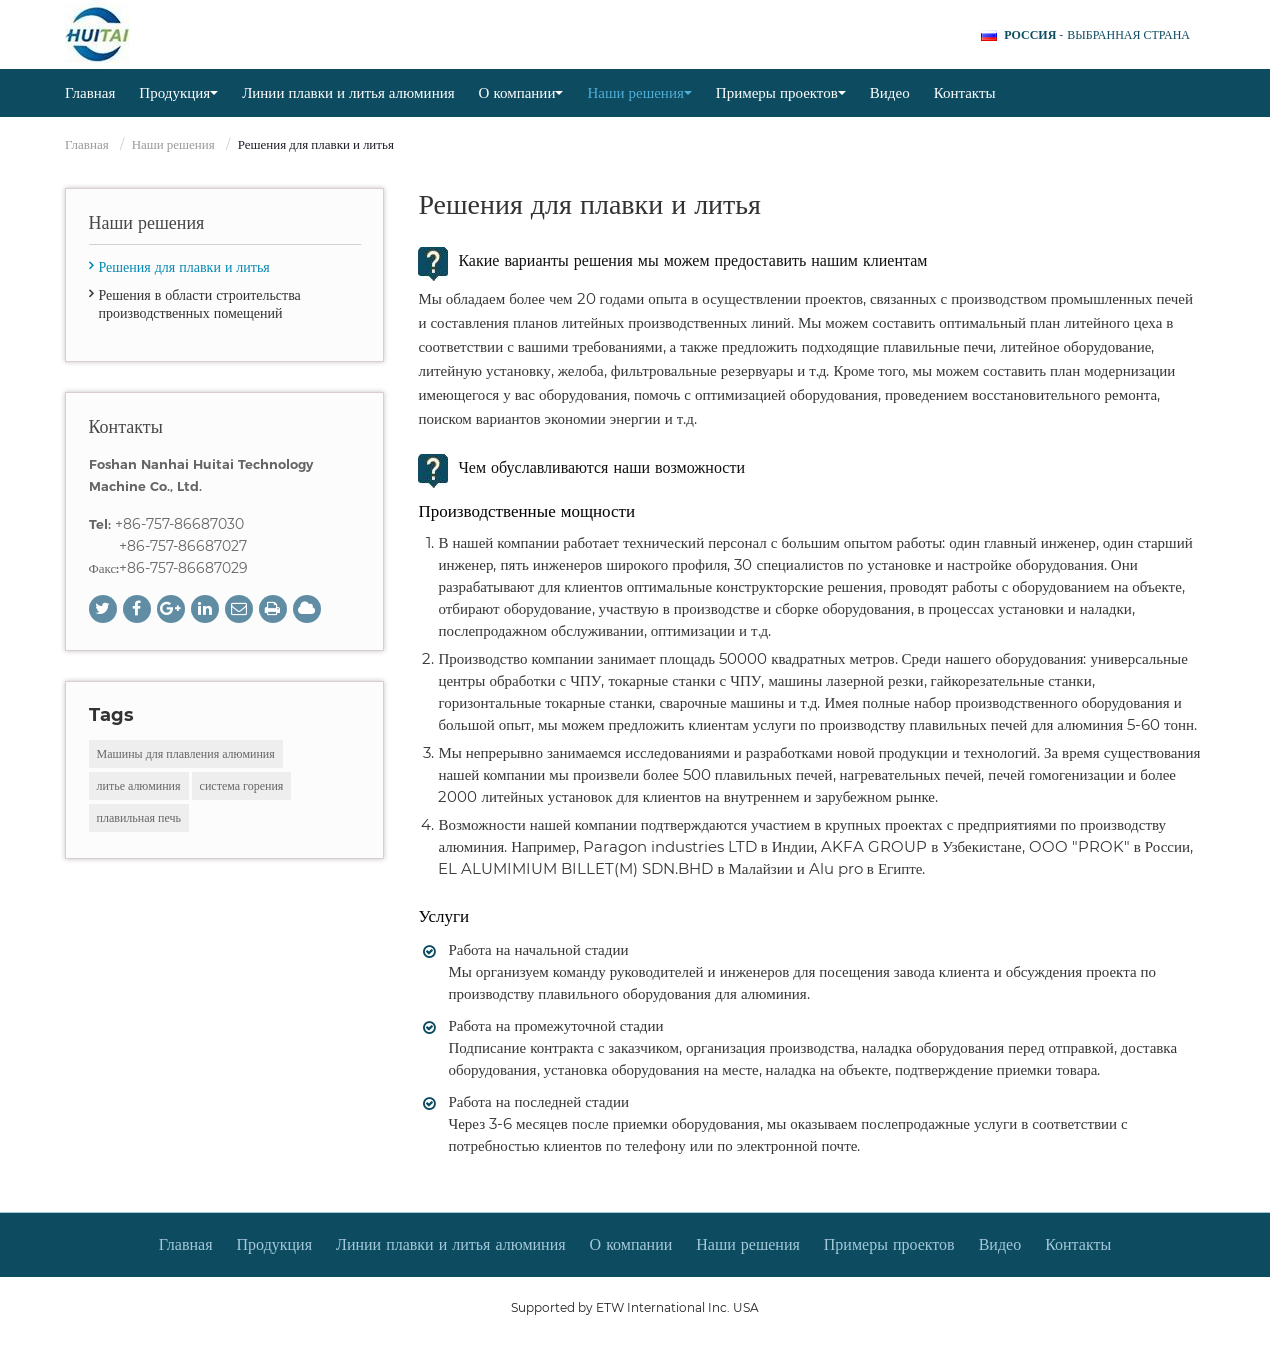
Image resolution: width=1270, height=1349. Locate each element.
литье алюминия (139, 785)
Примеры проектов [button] (781, 92)
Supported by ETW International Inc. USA (635, 1307)
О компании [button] (521, 92)
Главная (90, 92)
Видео (890, 92)
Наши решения (173, 144)
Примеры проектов (889, 1244)
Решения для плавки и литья (184, 267)
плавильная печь (139, 817)
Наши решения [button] (639, 92)
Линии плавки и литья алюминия (348, 92)
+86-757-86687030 (179, 524)
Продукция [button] (178, 92)
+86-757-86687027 (183, 546)
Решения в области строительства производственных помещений (200, 304)
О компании (631, 1244)
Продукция (275, 1244)
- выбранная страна (1097, 35)
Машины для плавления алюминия (186, 753)
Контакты (965, 92)
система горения (242, 785)
